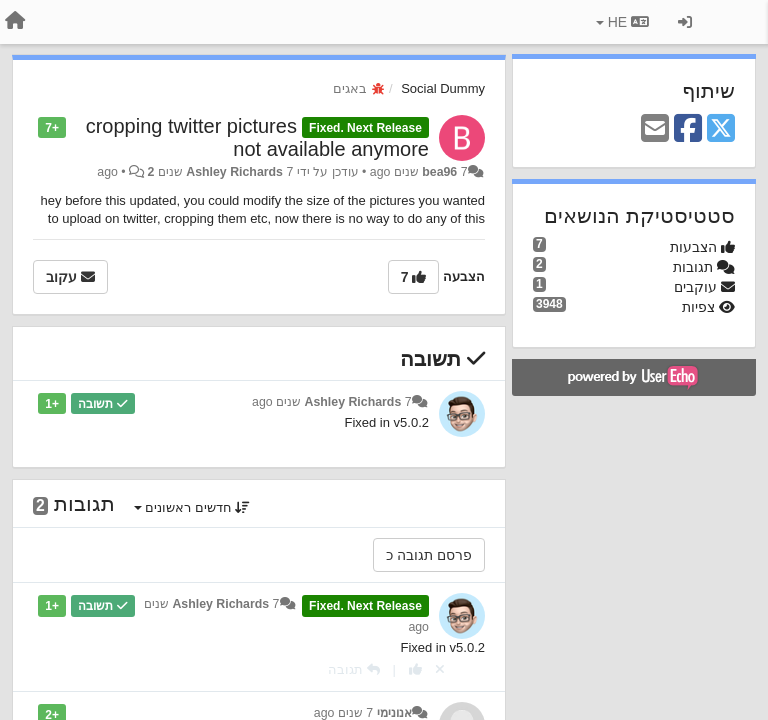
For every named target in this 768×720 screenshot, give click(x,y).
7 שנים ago (343, 713)
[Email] (655, 129)
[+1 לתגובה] (415, 669)
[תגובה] (354, 669)
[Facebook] (688, 129)
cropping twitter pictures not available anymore (257, 137)
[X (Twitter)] (721, 129)
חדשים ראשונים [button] (192, 507)
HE (622, 22)
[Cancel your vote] (440, 669)
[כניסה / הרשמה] (685, 22)
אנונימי (394, 713)
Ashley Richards (234, 172)
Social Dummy (443, 88)
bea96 (439, 172)
